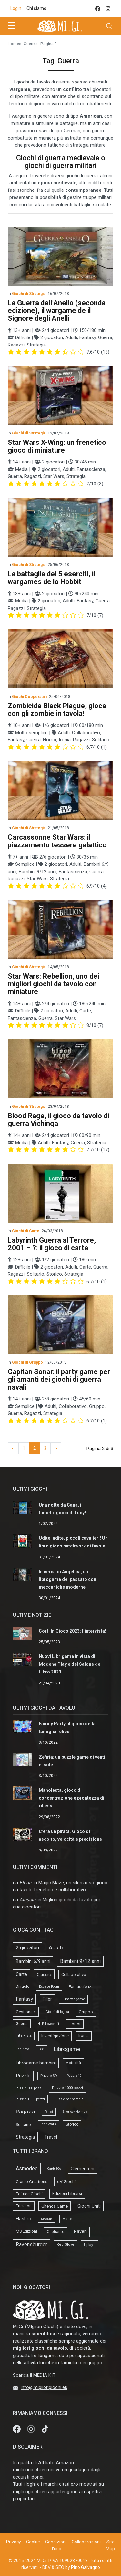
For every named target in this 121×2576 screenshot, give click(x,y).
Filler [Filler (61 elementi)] (47, 1999)
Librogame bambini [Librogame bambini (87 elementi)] (36, 2063)
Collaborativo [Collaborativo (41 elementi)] (73, 1974)
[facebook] (98, 9)
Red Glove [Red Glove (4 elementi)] (65, 2244)
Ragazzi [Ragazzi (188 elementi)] (25, 2111)
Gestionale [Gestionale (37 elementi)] (26, 2011)
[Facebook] (17, 2429)
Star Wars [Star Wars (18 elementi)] (48, 2124)
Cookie (33, 2541)
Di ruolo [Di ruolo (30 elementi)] (22, 1986)
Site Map (110, 2545)
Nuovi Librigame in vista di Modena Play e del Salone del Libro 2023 (70, 1664)
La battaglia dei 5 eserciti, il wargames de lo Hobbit (51, 578)
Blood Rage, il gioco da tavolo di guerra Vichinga (58, 1119)
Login (15, 8)
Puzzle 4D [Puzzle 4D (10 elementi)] (74, 2075)
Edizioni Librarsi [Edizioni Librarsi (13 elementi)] (67, 2193)
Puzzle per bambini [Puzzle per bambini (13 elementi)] (69, 2099)
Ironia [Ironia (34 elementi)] (83, 2035)
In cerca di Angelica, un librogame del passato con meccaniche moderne (67, 1579)
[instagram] (108, 9)
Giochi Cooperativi (29, 696)
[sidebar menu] (11, 26)
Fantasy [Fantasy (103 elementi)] (24, 1999)
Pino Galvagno (85, 2567)
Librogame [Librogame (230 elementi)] (67, 2049)
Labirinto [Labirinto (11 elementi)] (22, 2049)
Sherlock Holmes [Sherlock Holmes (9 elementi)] (75, 2111)
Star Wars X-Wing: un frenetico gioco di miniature (57, 446)
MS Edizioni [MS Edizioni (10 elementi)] (26, 2231)
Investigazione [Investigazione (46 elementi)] (55, 2036)
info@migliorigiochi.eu (44, 2387)
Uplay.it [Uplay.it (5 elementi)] (90, 2244)
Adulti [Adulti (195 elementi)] (56, 1947)
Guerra (30, 43)
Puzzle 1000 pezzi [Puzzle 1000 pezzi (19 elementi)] (67, 2088)
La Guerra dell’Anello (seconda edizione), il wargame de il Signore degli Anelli (57, 310)
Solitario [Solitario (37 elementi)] (23, 2124)
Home (13, 43)
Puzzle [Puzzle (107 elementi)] (23, 2076)
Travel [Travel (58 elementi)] (51, 2137)
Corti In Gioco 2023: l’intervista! (72, 1631)
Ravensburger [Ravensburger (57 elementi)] (31, 2245)
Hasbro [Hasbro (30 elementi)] (23, 2218)
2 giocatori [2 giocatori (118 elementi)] (27, 1948)
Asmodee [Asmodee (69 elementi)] (27, 2168)
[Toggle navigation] (109, 26)
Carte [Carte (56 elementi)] (21, 1974)
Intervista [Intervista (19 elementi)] (24, 2036)
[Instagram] (31, 2429)
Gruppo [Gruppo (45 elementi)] (86, 2011)
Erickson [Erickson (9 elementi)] (24, 2206)
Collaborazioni (86, 2541)
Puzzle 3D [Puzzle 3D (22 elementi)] (48, 2075)
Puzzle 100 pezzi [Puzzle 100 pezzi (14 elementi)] (29, 2088)
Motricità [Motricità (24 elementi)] (73, 2062)
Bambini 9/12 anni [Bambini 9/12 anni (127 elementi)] (80, 1961)
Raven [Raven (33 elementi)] (80, 2231)
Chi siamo (36, 8)
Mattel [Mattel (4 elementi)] (67, 2219)
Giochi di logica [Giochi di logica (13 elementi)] (57, 2012)
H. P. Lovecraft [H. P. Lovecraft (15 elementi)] (48, 2024)
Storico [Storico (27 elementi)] (72, 2124)
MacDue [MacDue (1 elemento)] (47, 2218)
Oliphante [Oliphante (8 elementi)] (55, 2232)
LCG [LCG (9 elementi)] (41, 2049)
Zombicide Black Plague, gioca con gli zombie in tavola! (57, 709)
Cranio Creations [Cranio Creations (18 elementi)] (31, 2181)
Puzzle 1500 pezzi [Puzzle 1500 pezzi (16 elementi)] (30, 2099)
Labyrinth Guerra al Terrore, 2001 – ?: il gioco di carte (52, 1244)
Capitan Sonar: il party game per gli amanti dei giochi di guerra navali (59, 1379)
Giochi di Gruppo (27, 1362)
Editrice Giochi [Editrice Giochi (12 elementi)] (29, 2193)
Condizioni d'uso (55, 2545)
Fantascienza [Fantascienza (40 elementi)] (81, 1986)
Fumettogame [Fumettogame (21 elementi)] (73, 1999)
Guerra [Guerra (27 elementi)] (22, 2023)
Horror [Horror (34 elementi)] (75, 2023)
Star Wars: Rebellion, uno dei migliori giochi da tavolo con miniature (53, 984)
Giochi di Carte (25, 1231)
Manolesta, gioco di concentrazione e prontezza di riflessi (71, 1798)
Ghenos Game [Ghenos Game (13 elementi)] (54, 2206)
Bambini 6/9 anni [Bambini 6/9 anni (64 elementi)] (33, 1961)
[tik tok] (45, 2429)
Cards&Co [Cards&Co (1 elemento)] (54, 2168)
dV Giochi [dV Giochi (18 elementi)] (66, 2181)
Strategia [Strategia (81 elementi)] (25, 2137)
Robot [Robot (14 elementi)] (49, 2112)
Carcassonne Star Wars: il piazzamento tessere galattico (57, 841)
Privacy (13, 2541)
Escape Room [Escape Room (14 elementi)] (49, 1987)
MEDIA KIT (44, 2375)
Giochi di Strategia (28, 293)
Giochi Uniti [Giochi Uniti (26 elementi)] (89, 2206)
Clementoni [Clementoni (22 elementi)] (82, 2168)
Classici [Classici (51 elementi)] (44, 1974)
